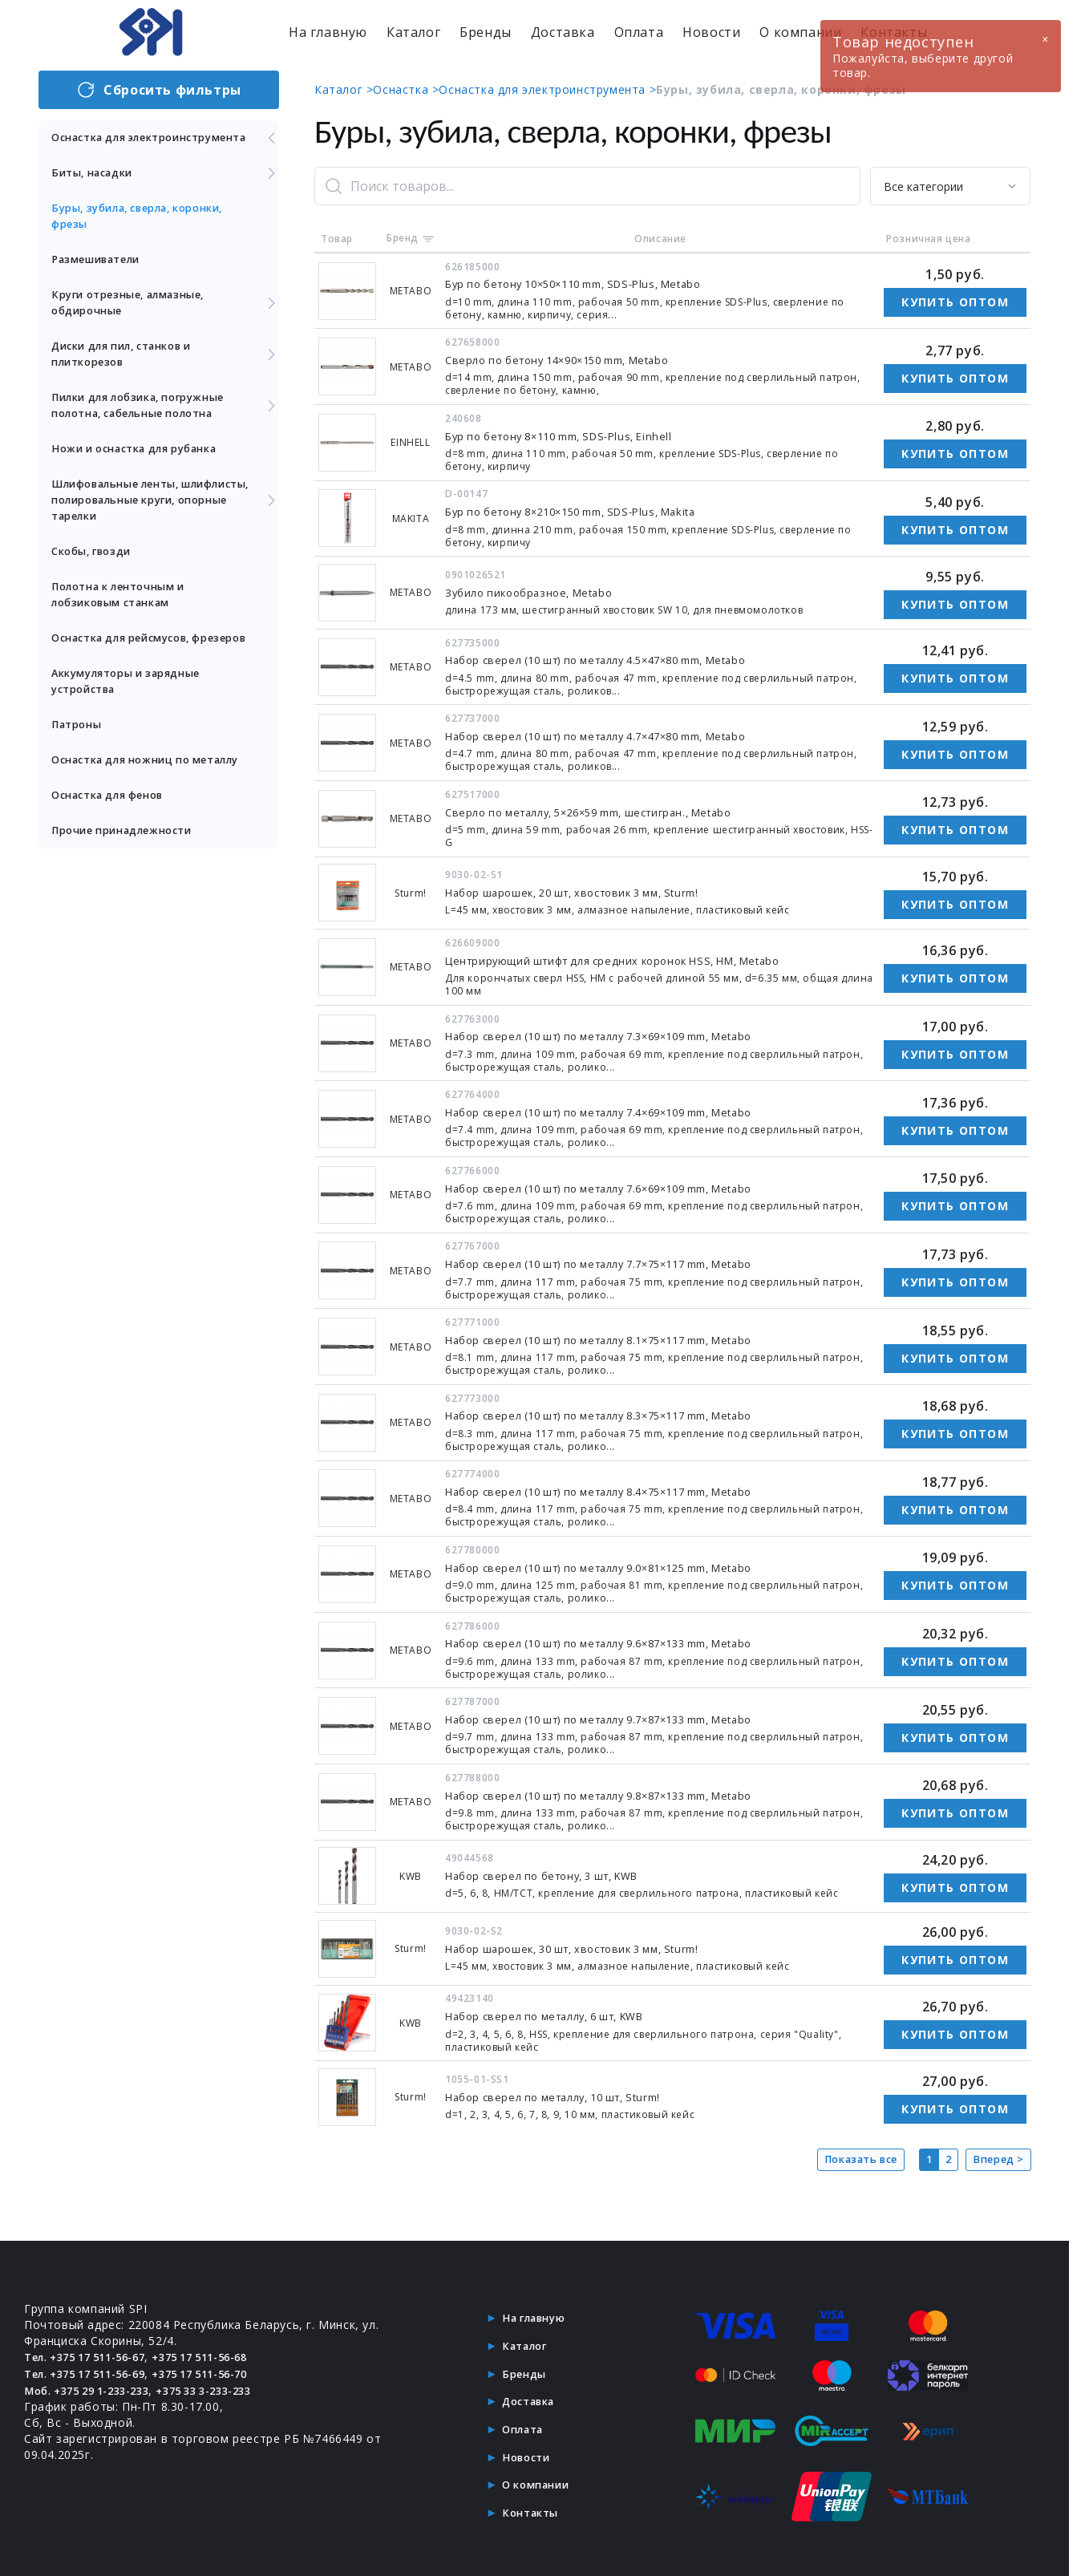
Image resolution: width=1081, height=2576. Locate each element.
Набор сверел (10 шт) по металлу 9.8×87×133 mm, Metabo (617, 1785)
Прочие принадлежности (130, 878)
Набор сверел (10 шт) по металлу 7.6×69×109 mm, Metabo (617, 1182)
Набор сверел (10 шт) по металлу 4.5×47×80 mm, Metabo (613, 658)
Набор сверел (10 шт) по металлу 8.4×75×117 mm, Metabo (617, 1484)
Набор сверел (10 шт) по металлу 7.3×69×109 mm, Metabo (617, 1031)
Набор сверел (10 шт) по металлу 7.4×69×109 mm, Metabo (617, 1107)
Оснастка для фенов (115, 843)
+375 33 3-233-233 (227, 2380)
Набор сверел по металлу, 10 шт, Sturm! (564, 2087)
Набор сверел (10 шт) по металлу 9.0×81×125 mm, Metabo (617, 1559)
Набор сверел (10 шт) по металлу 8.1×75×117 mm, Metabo (617, 1333)
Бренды (486, 32)
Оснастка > (406, 89)
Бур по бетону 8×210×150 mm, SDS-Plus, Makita (585, 509)
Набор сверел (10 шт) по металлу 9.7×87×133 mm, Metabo (617, 1710)
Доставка (563, 32)
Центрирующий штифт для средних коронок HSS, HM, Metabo (627, 956)
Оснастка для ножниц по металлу (130, 800)
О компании (800, 32)
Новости (711, 32)
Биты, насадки (165, 189)
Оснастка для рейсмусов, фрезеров (131, 662)
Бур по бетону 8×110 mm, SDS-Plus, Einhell (570, 434)
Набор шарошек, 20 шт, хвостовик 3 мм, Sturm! (584, 889)
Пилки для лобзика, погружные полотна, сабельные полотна (165, 421)
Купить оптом (955, 302)
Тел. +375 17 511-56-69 (93, 2363)
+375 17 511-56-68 (224, 2347)
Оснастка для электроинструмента (165, 145)
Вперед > (996, 2149)
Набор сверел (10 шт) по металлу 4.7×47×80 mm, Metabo (613, 733)
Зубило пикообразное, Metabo (535, 590)
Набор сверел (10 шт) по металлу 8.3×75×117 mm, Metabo (617, 1408)
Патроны (79, 756)
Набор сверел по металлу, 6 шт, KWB (555, 2006)
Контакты (529, 2499)
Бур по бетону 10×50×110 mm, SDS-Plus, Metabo (588, 283)
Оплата (639, 32)
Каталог (413, 32)
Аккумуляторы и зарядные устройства (135, 713)
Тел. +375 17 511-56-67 (93, 2347)
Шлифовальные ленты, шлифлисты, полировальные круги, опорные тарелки (165, 516)
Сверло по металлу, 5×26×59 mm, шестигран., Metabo (604, 808)
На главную (328, 32)
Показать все (849, 2149)
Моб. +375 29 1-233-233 (95, 2380)
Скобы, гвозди (96, 567)
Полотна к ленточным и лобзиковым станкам (127, 610)
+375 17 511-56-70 (224, 2363)
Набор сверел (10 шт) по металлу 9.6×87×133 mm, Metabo (617, 1634)
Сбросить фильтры (158, 89)
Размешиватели (101, 275)
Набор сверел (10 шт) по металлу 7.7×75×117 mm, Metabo (617, 1258)
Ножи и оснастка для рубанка (146, 464)
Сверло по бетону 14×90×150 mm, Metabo (569, 359)
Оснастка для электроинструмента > (547, 89)
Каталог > (343, 89)
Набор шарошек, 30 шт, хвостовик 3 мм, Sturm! (584, 1938)
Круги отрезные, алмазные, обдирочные (165, 318)
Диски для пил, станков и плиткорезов (165, 370)
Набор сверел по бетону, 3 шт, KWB (552, 1866)
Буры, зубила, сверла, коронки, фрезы (149, 232)
